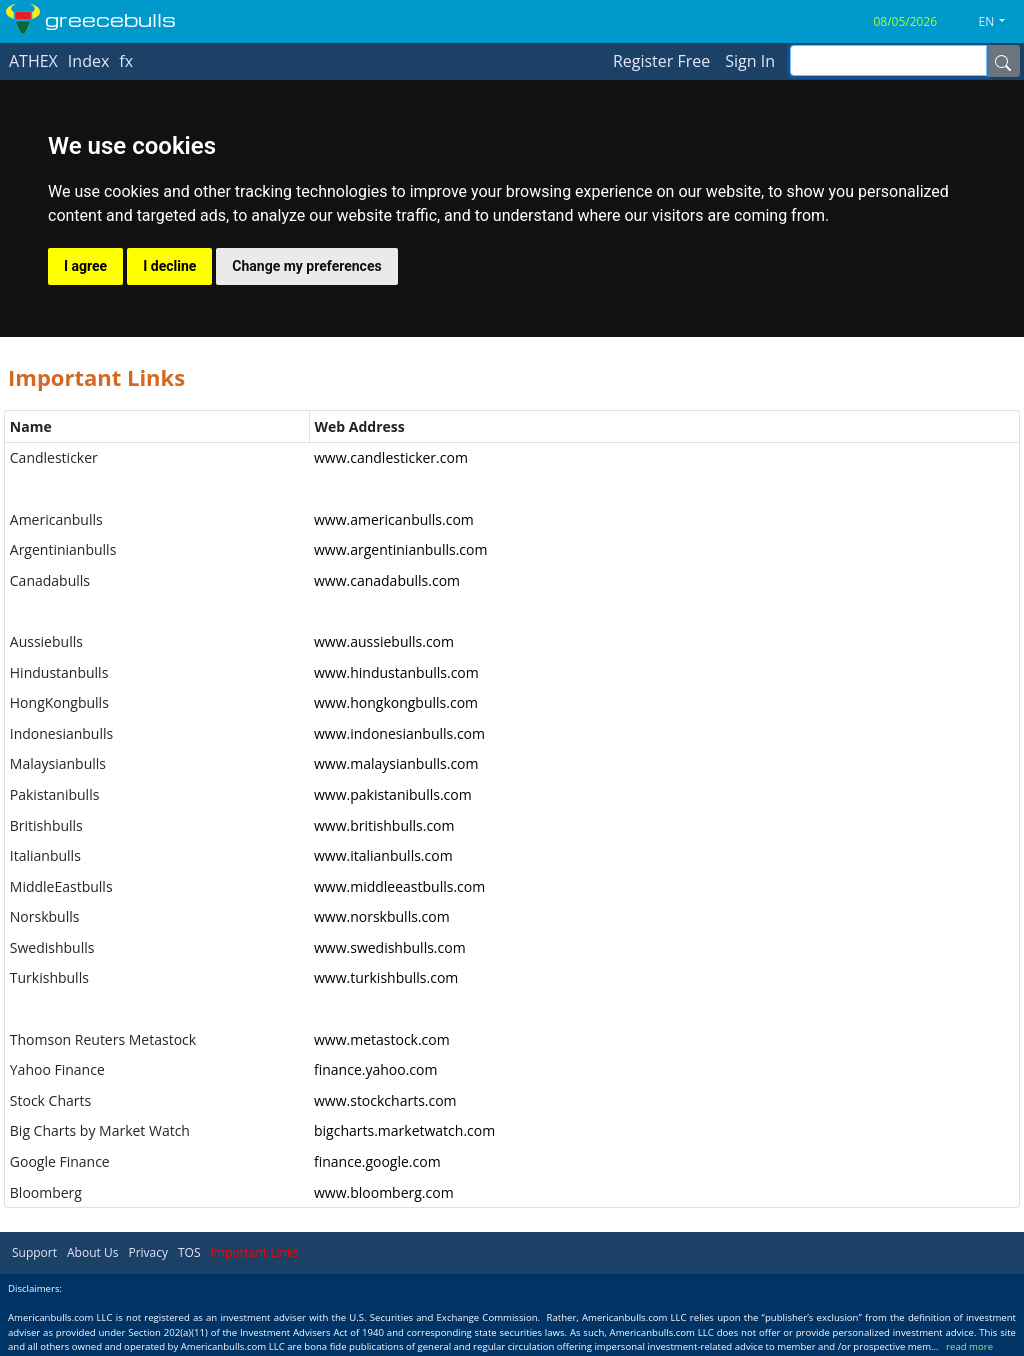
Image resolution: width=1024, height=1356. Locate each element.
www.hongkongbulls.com (396, 702)
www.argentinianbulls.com (400, 549)
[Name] (1003, 61)
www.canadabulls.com (387, 580)
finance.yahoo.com (375, 1069)
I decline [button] (169, 266)
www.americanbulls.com (394, 519)
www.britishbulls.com (384, 825)
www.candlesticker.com (391, 457)
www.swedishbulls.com (390, 947)
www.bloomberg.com (384, 1192)
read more (969, 1346)
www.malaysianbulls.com (396, 763)
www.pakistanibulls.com (393, 794)
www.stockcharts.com (385, 1100)
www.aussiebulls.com (384, 641)
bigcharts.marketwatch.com (404, 1130)
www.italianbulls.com (383, 855)
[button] (1000, 22)
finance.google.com (377, 1161)
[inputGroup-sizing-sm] (888, 60)
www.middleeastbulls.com (399, 886)
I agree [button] (85, 266)
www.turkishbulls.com (386, 977)
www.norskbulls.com (382, 916)
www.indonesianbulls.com (399, 733)
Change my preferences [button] (306, 266)
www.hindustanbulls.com (396, 672)
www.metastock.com (382, 1039)
